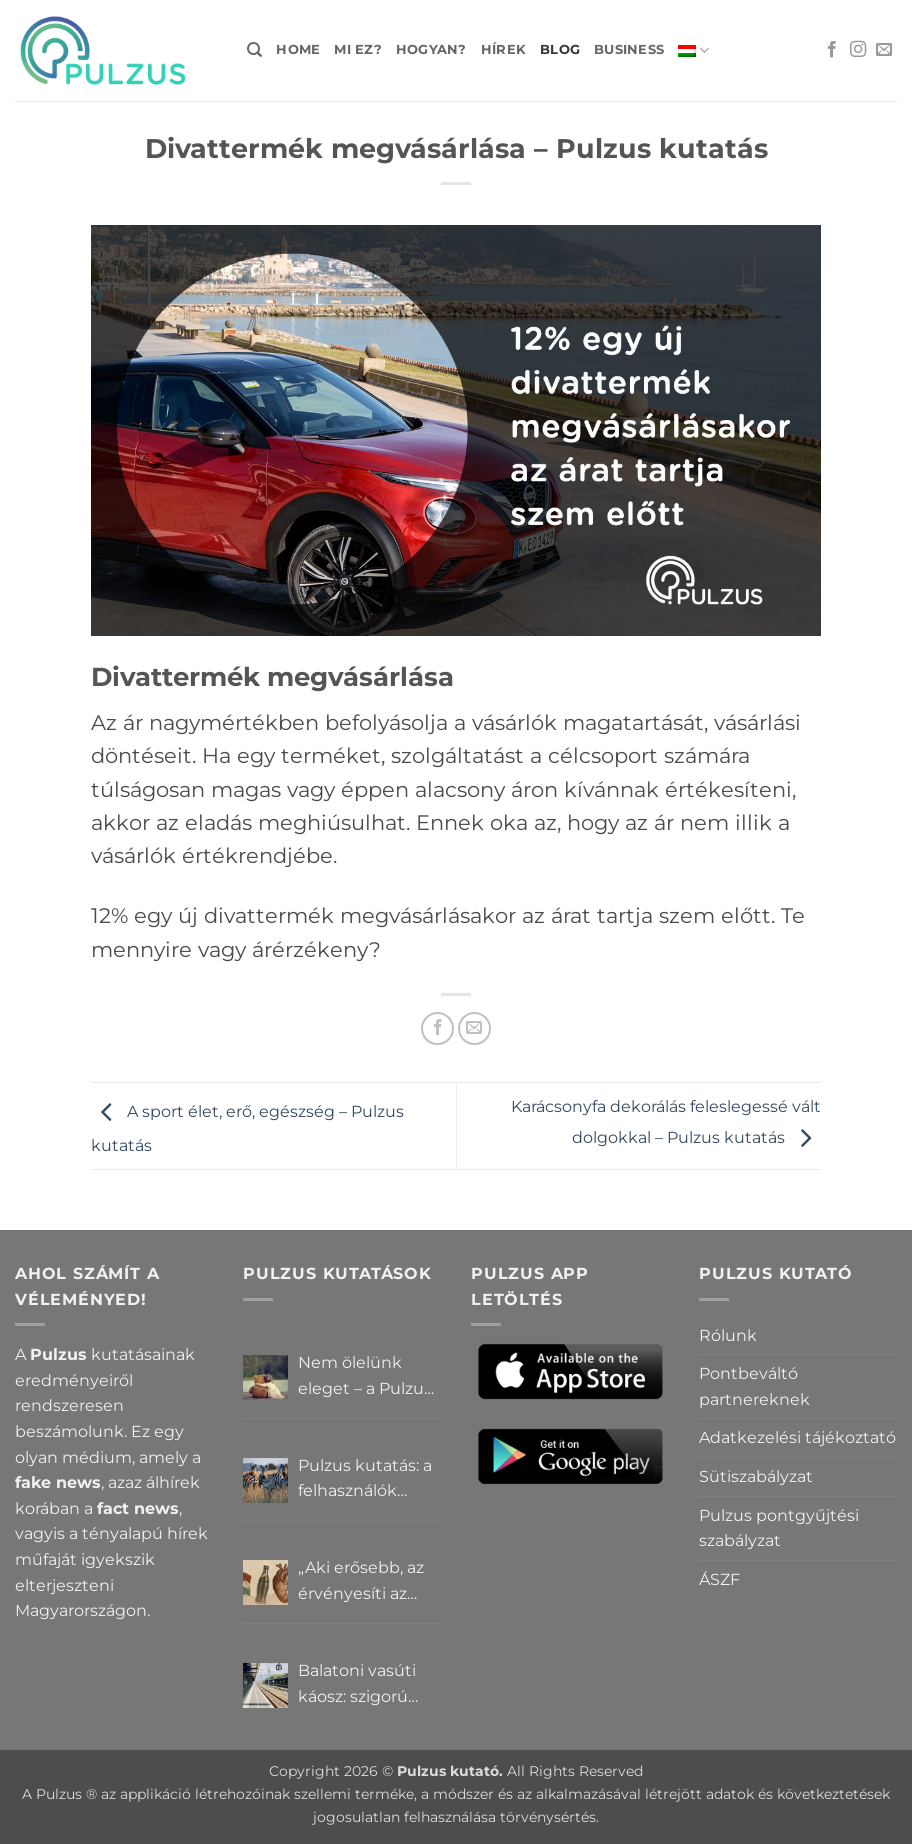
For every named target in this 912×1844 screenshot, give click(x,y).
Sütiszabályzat (756, 1476)
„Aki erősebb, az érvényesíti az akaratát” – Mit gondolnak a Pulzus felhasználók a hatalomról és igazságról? (361, 1582)
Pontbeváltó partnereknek (754, 1386)
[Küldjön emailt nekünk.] (884, 50)
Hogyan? (431, 49)
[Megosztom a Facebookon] (437, 1028)
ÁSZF (719, 1579)
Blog (560, 49)
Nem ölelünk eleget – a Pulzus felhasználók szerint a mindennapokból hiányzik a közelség (368, 1377)
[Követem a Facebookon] (832, 50)
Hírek (503, 49)
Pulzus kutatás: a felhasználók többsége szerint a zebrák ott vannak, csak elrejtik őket (366, 1480)
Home (298, 49)
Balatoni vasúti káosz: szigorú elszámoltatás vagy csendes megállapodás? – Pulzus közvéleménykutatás (369, 1685)
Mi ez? (358, 49)
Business (629, 49)
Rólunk (728, 1335)
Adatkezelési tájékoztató (797, 1437)
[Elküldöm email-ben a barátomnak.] (474, 1028)
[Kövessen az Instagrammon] (858, 50)
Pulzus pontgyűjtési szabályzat (779, 1528)
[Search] (254, 50)
